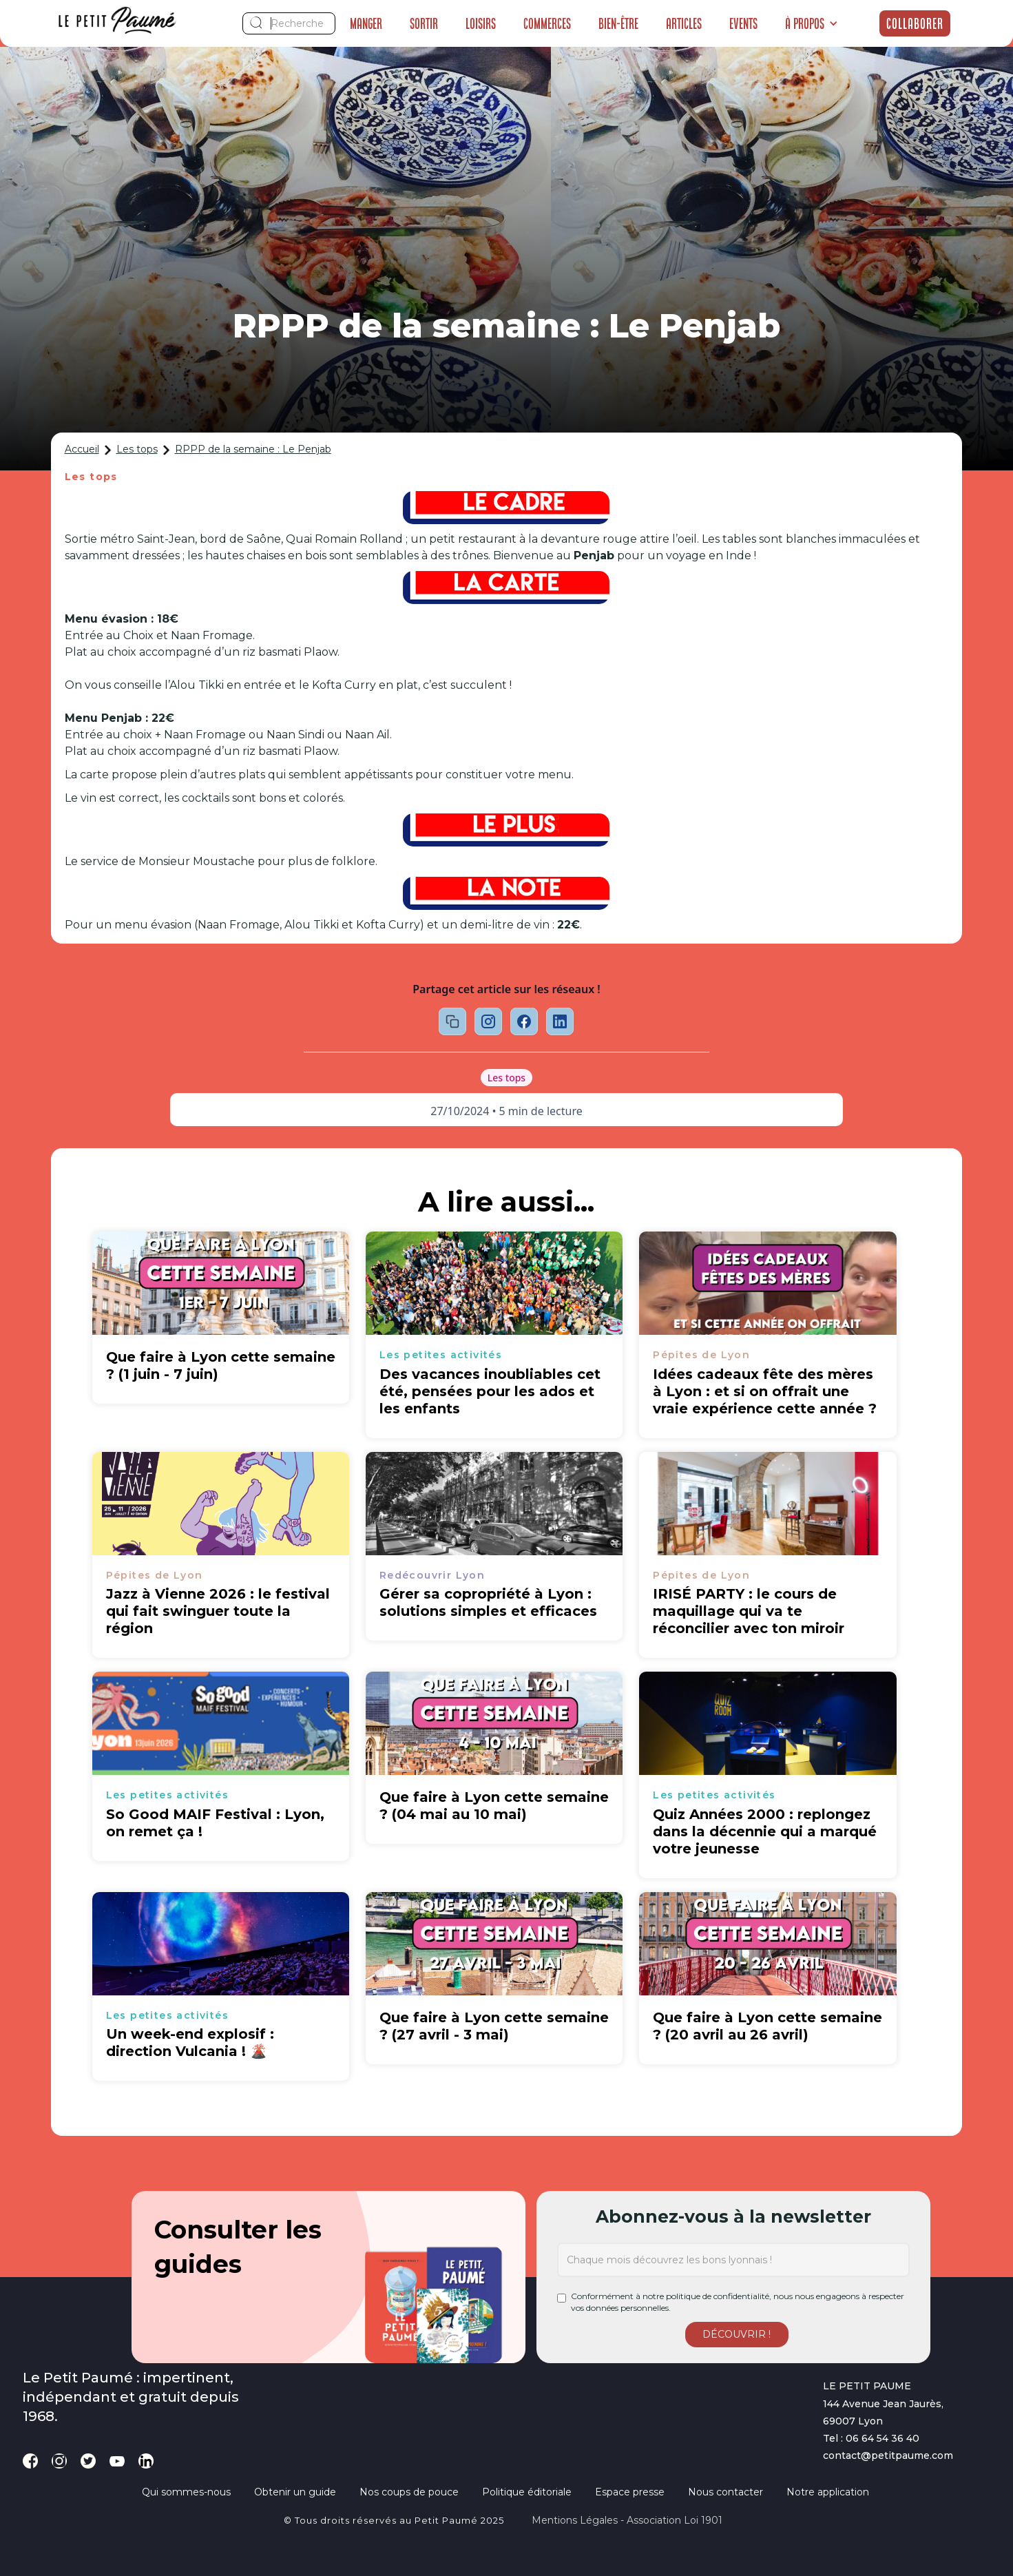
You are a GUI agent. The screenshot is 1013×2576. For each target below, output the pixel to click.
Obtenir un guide (295, 2492)
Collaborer (914, 23)
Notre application (827, 2492)
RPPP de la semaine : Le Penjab (253, 449)
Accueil (82, 449)
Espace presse (630, 2492)
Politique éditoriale (527, 2492)
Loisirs (481, 23)
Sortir (424, 23)
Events (743, 23)
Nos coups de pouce (409, 2492)
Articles (684, 23)
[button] (811, 23)
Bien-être (618, 23)
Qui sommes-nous (186, 2492)
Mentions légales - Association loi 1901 (627, 2520)
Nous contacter (725, 2492)
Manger (366, 23)
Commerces (547, 23)
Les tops (137, 449)
